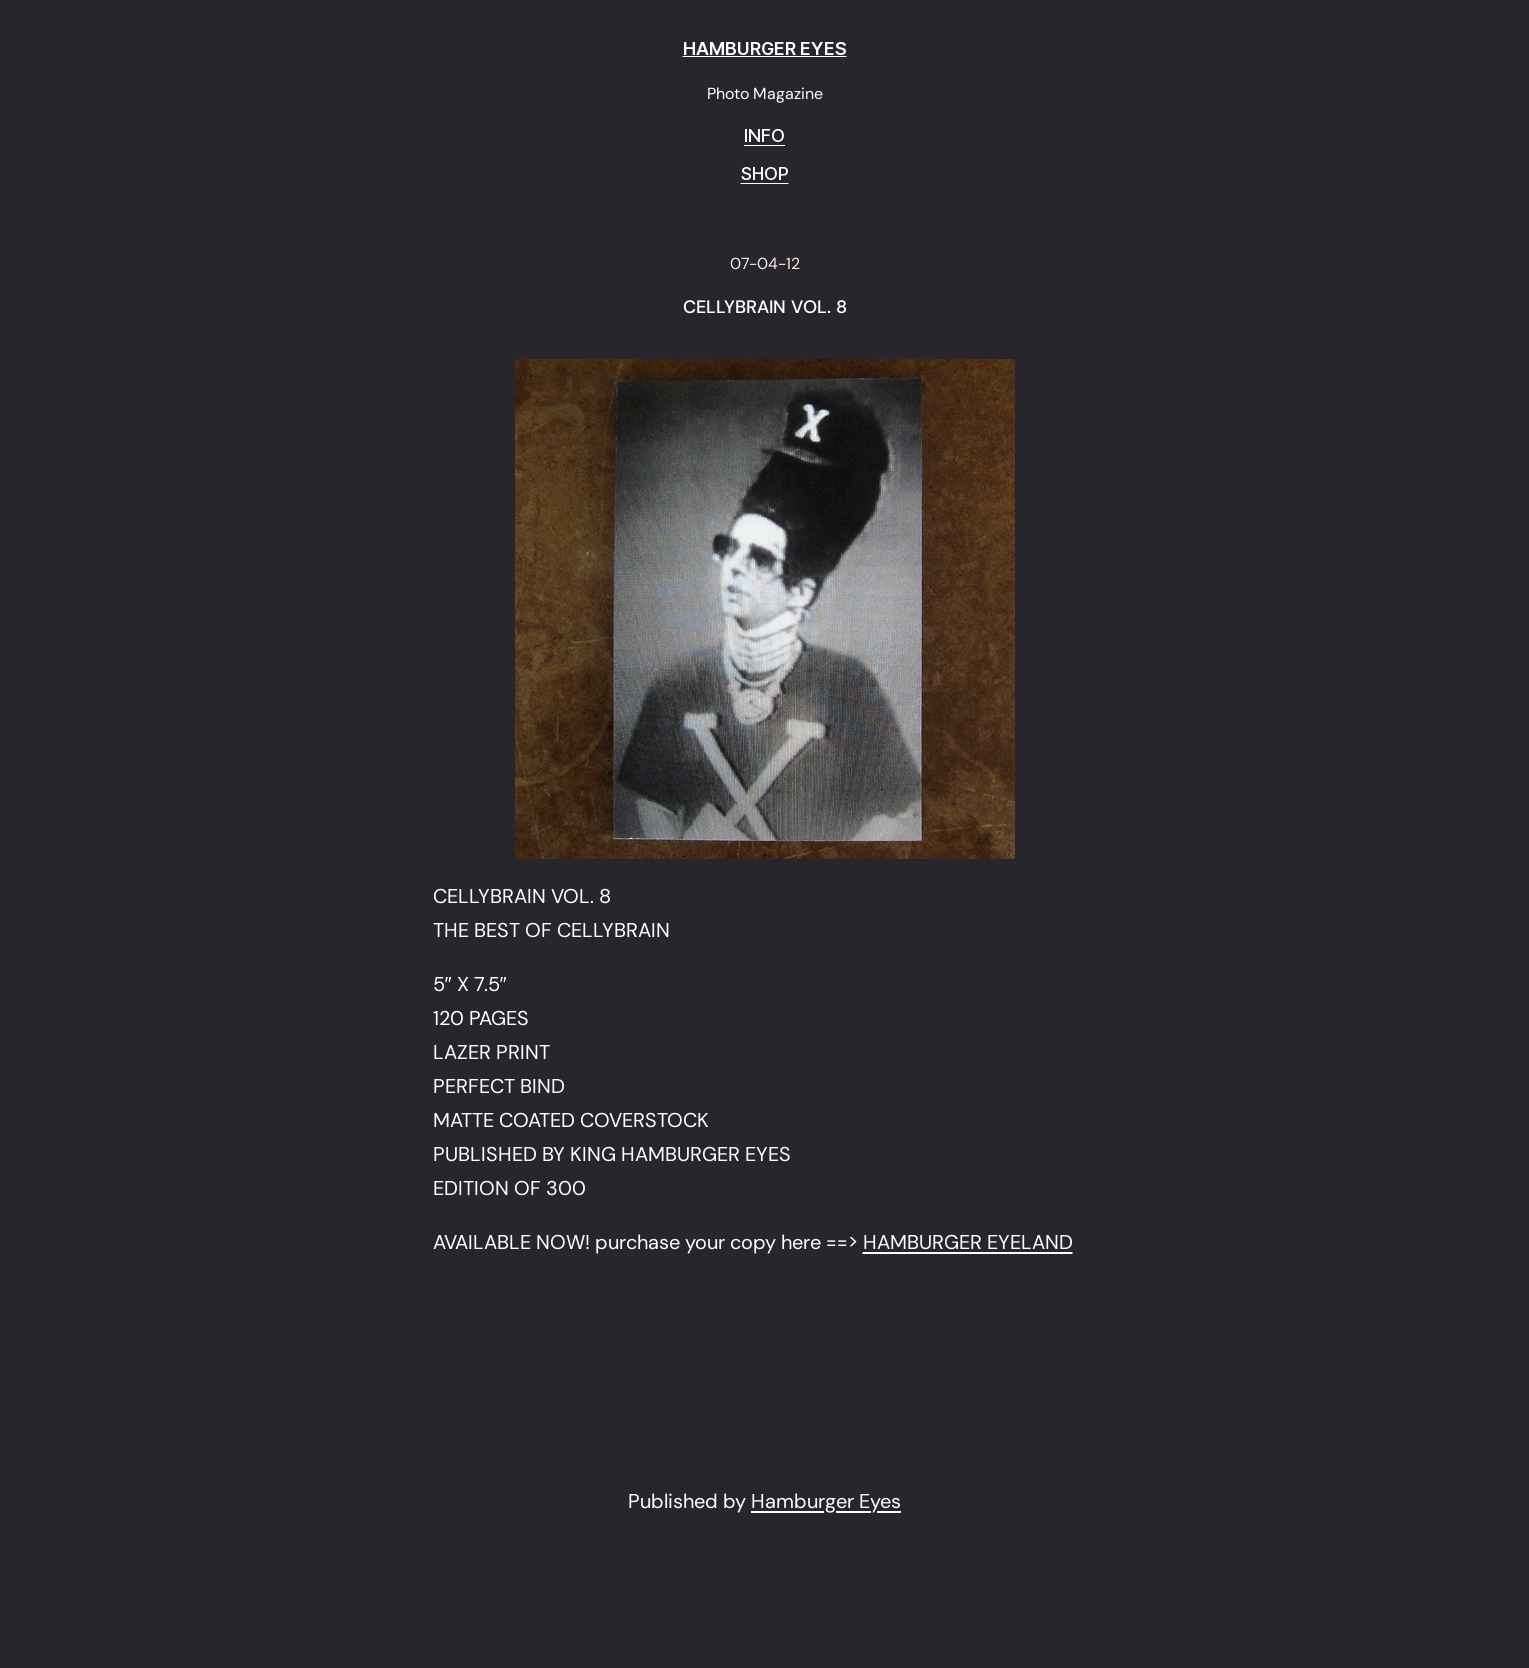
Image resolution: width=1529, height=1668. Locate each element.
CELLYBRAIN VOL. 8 (765, 308)
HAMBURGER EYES (765, 48)
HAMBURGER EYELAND (968, 1242)
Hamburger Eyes (826, 1501)
